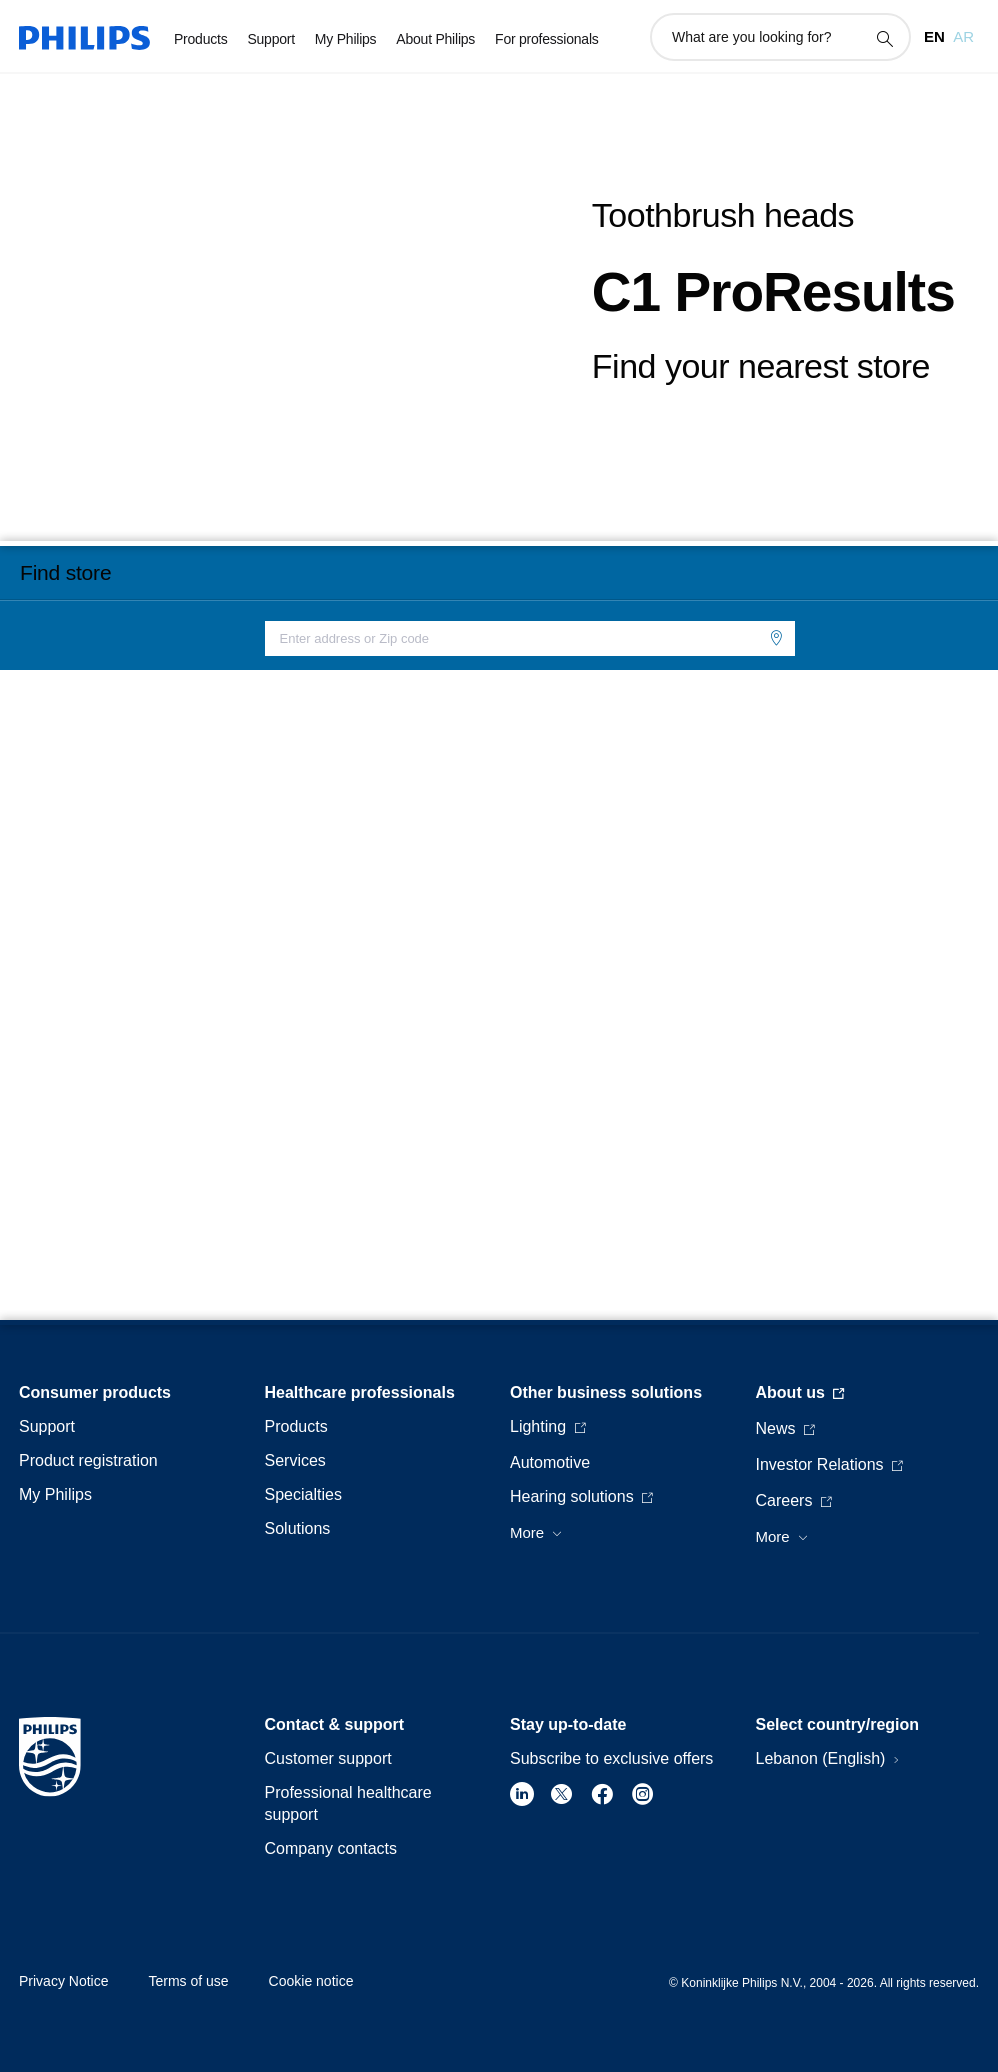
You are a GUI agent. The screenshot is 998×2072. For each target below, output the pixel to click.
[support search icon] (884, 38)
